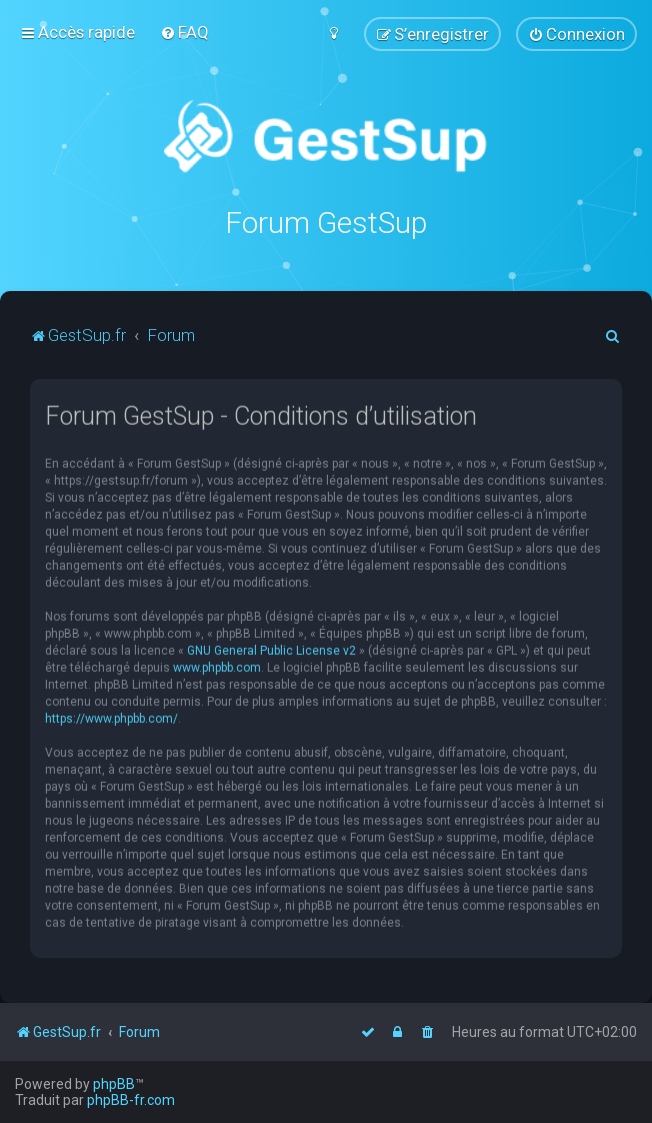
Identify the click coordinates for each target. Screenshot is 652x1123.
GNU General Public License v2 (271, 650)
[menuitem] (184, 32)
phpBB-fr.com (131, 1100)
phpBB (114, 1084)
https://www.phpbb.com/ (111, 718)
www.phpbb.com (217, 667)
